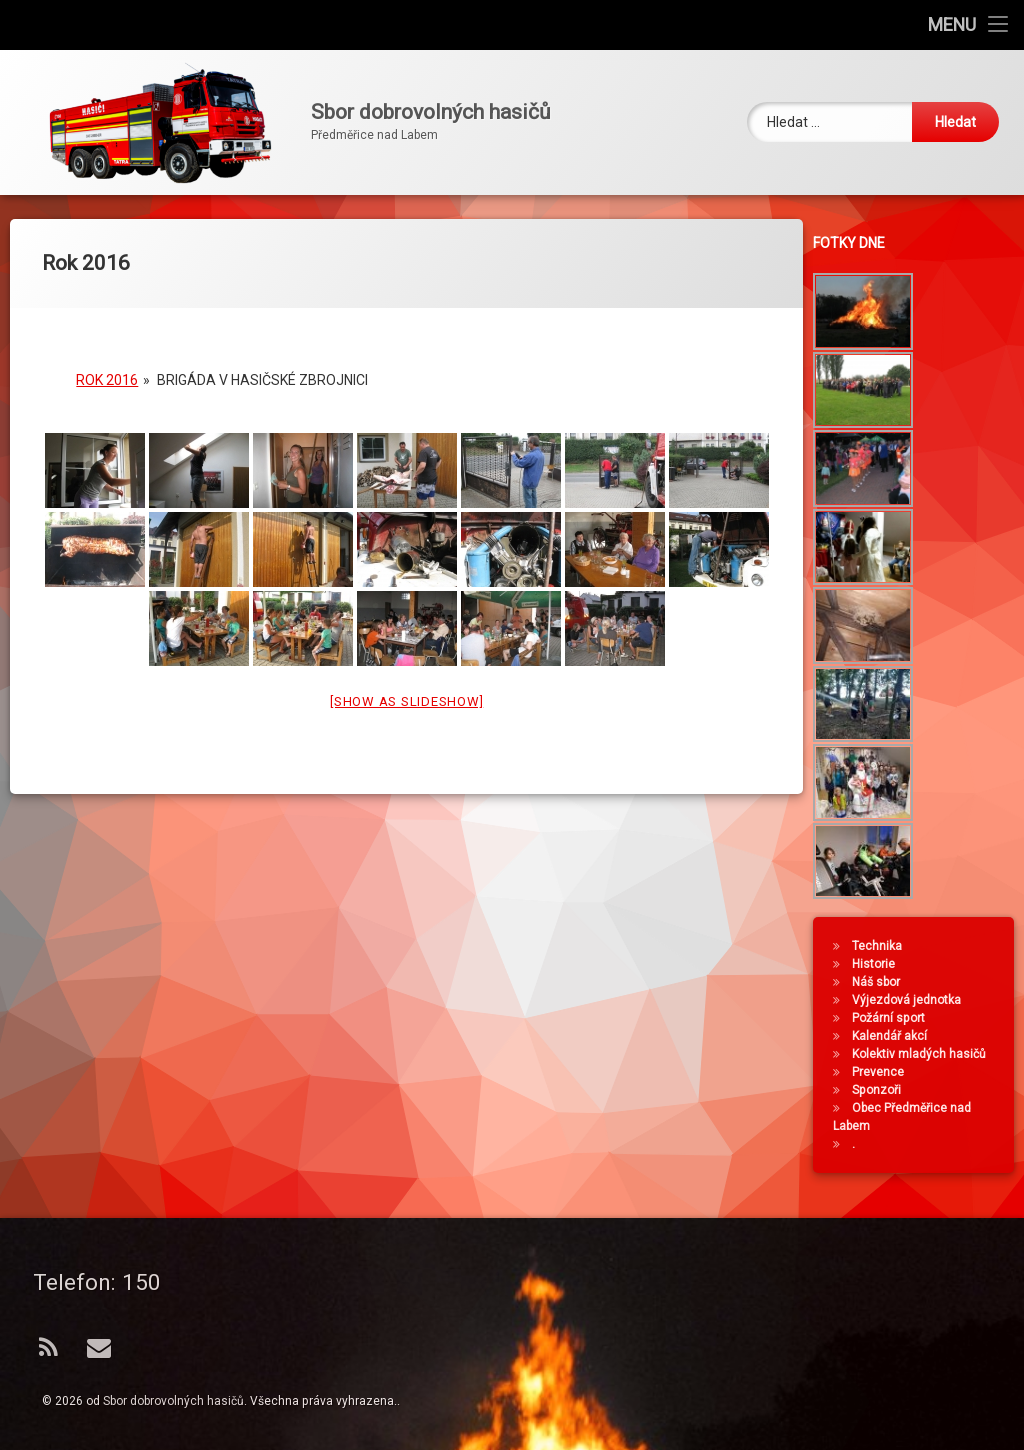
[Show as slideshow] (406, 685)
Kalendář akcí (895, 1036)
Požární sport (894, 1018)
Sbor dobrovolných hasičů (173, 1401)
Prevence (884, 1072)
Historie (879, 964)
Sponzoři (882, 1090)
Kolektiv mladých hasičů (925, 1054)
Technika (883, 946)
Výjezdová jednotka (912, 1000)
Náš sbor (882, 982)
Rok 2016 (107, 364)
